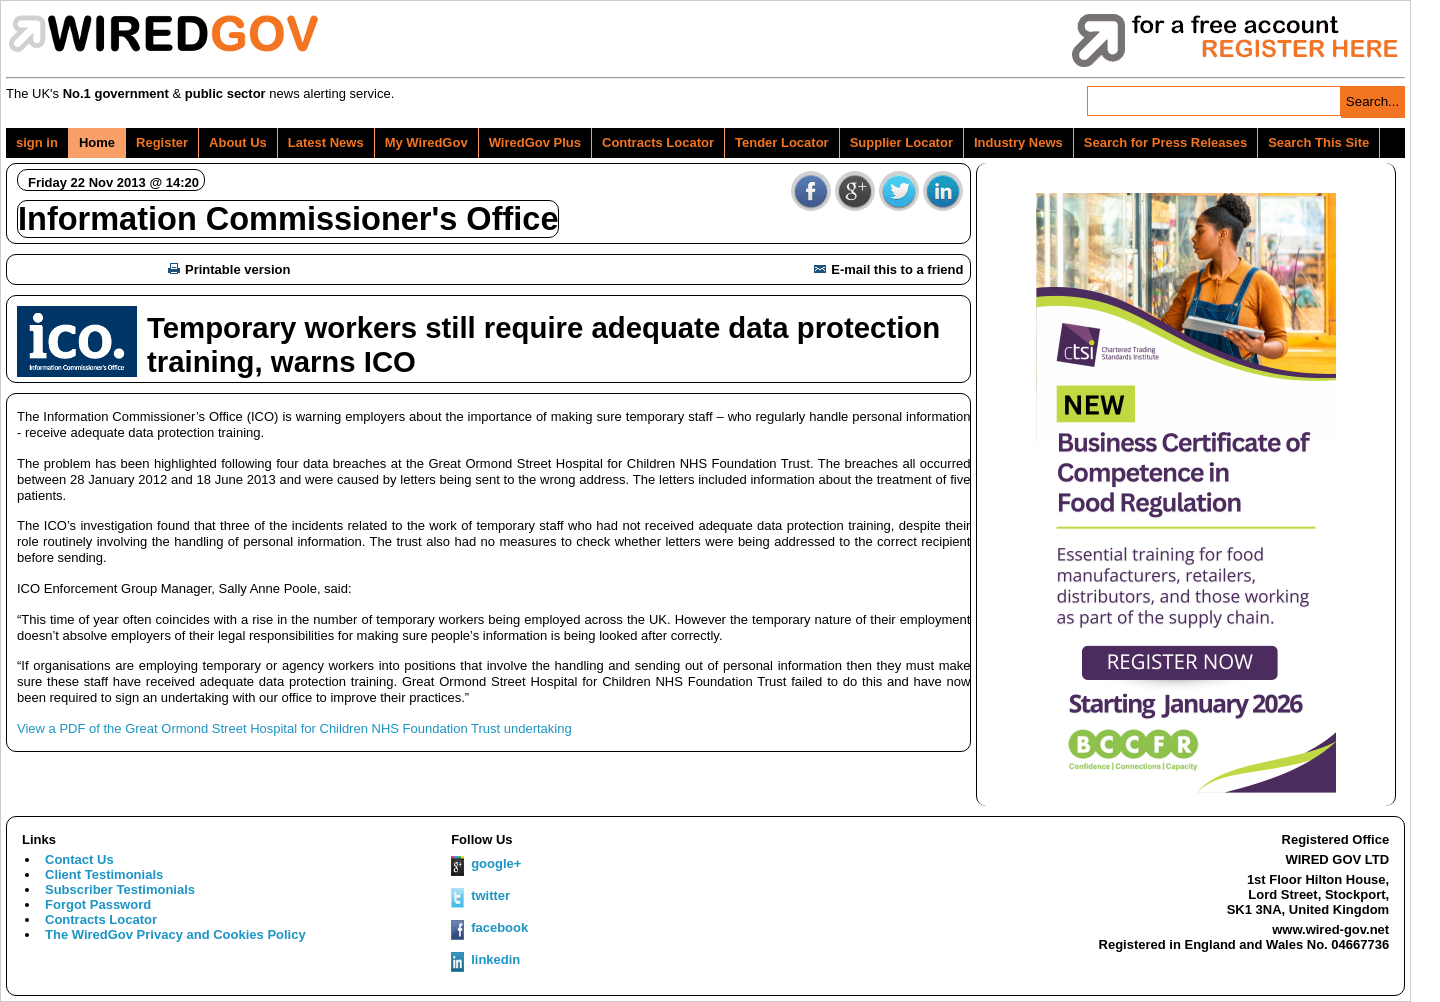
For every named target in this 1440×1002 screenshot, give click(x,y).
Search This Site (1318, 142)
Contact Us (79, 859)
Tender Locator (782, 142)
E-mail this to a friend (888, 269)
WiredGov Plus (535, 142)
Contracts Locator (658, 142)
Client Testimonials (104, 874)
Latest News (326, 142)
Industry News (1018, 142)
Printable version (229, 269)
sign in (37, 142)
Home (97, 142)
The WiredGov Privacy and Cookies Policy (175, 934)
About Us (238, 142)
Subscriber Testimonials (120, 889)
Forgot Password (98, 904)
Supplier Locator (901, 142)
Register (162, 142)
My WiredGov (426, 142)
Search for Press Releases (1165, 142)
